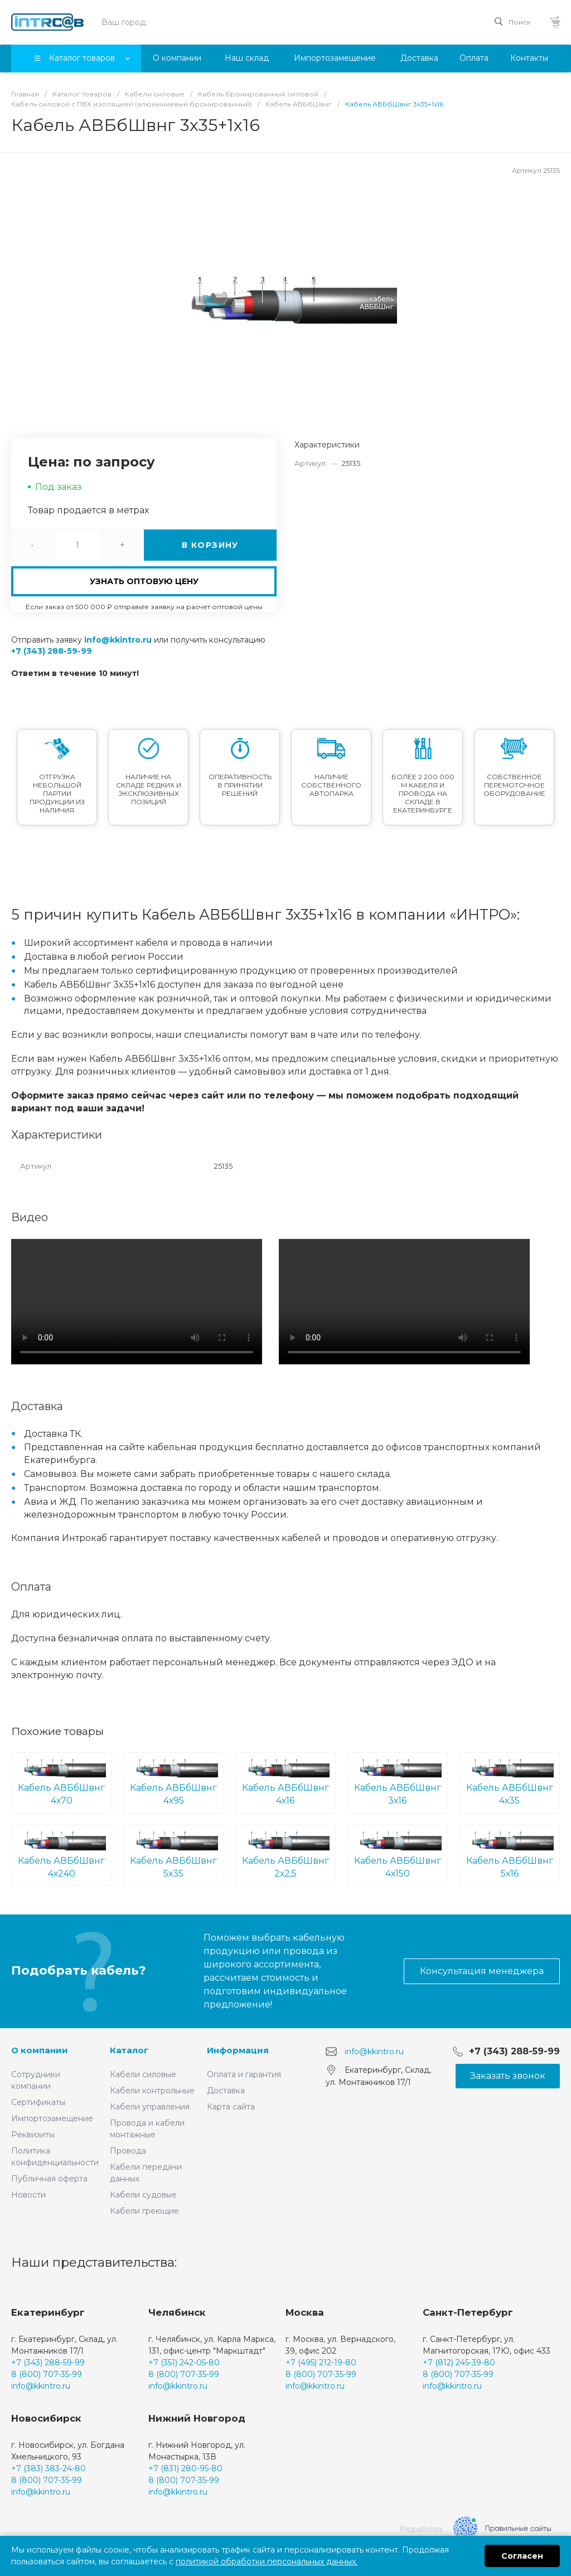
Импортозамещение (52, 2118)
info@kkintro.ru (118, 640)
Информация (238, 2050)
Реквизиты (33, 2135)
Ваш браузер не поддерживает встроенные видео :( (136, 1301)
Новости (28, 2195)
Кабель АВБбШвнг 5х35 (173, 1855)
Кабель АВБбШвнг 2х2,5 (285, 1855)
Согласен (522, 2556)
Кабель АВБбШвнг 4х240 (61, 1855)
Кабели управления (150, 2107)
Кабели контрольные (152, 2091)
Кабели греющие (144, 2211)
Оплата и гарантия (244, 2074)
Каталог (129, 2050)
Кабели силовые (143, 2074)
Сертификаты (38, 2102)
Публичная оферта (49, 2179)
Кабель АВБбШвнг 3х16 (397, 1782)
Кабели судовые (143, 2195)
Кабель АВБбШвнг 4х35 (509, 1782)
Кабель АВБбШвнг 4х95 (173, 1782)
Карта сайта (231, 2107)
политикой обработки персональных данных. (266, 2561)
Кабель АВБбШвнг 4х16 (285, 1782)
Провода (128, 2151)
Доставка (226, 2091)
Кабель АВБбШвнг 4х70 (61, 1782)
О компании (39, 2050)
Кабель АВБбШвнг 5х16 (509, 1855)
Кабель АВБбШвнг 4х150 (397, 1855)
